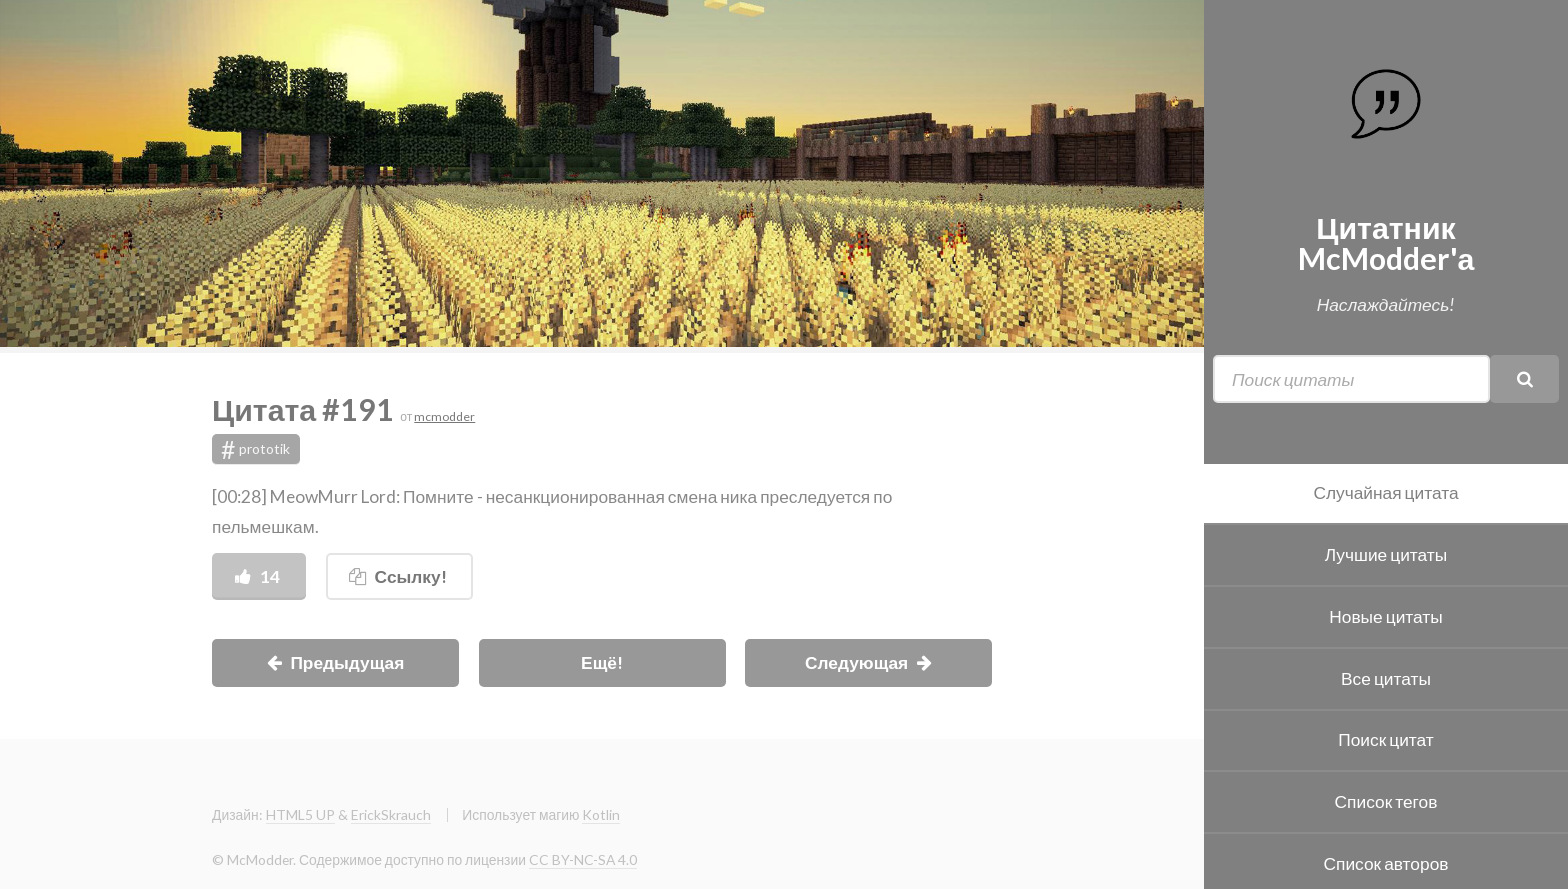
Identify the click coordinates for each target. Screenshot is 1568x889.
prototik (256, 449)
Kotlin (601, 814)
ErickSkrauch (391, 814)
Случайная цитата (1385, 492)
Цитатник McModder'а (1386, 242)
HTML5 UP (300, 814)
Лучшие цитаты (1386, 554)
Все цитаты (1386, 678)
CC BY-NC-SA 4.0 (583, 859)
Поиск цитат (1386, 739)
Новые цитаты (1385, 616)
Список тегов (1386, 801)
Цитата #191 (306, 409)
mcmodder (444, 416)
